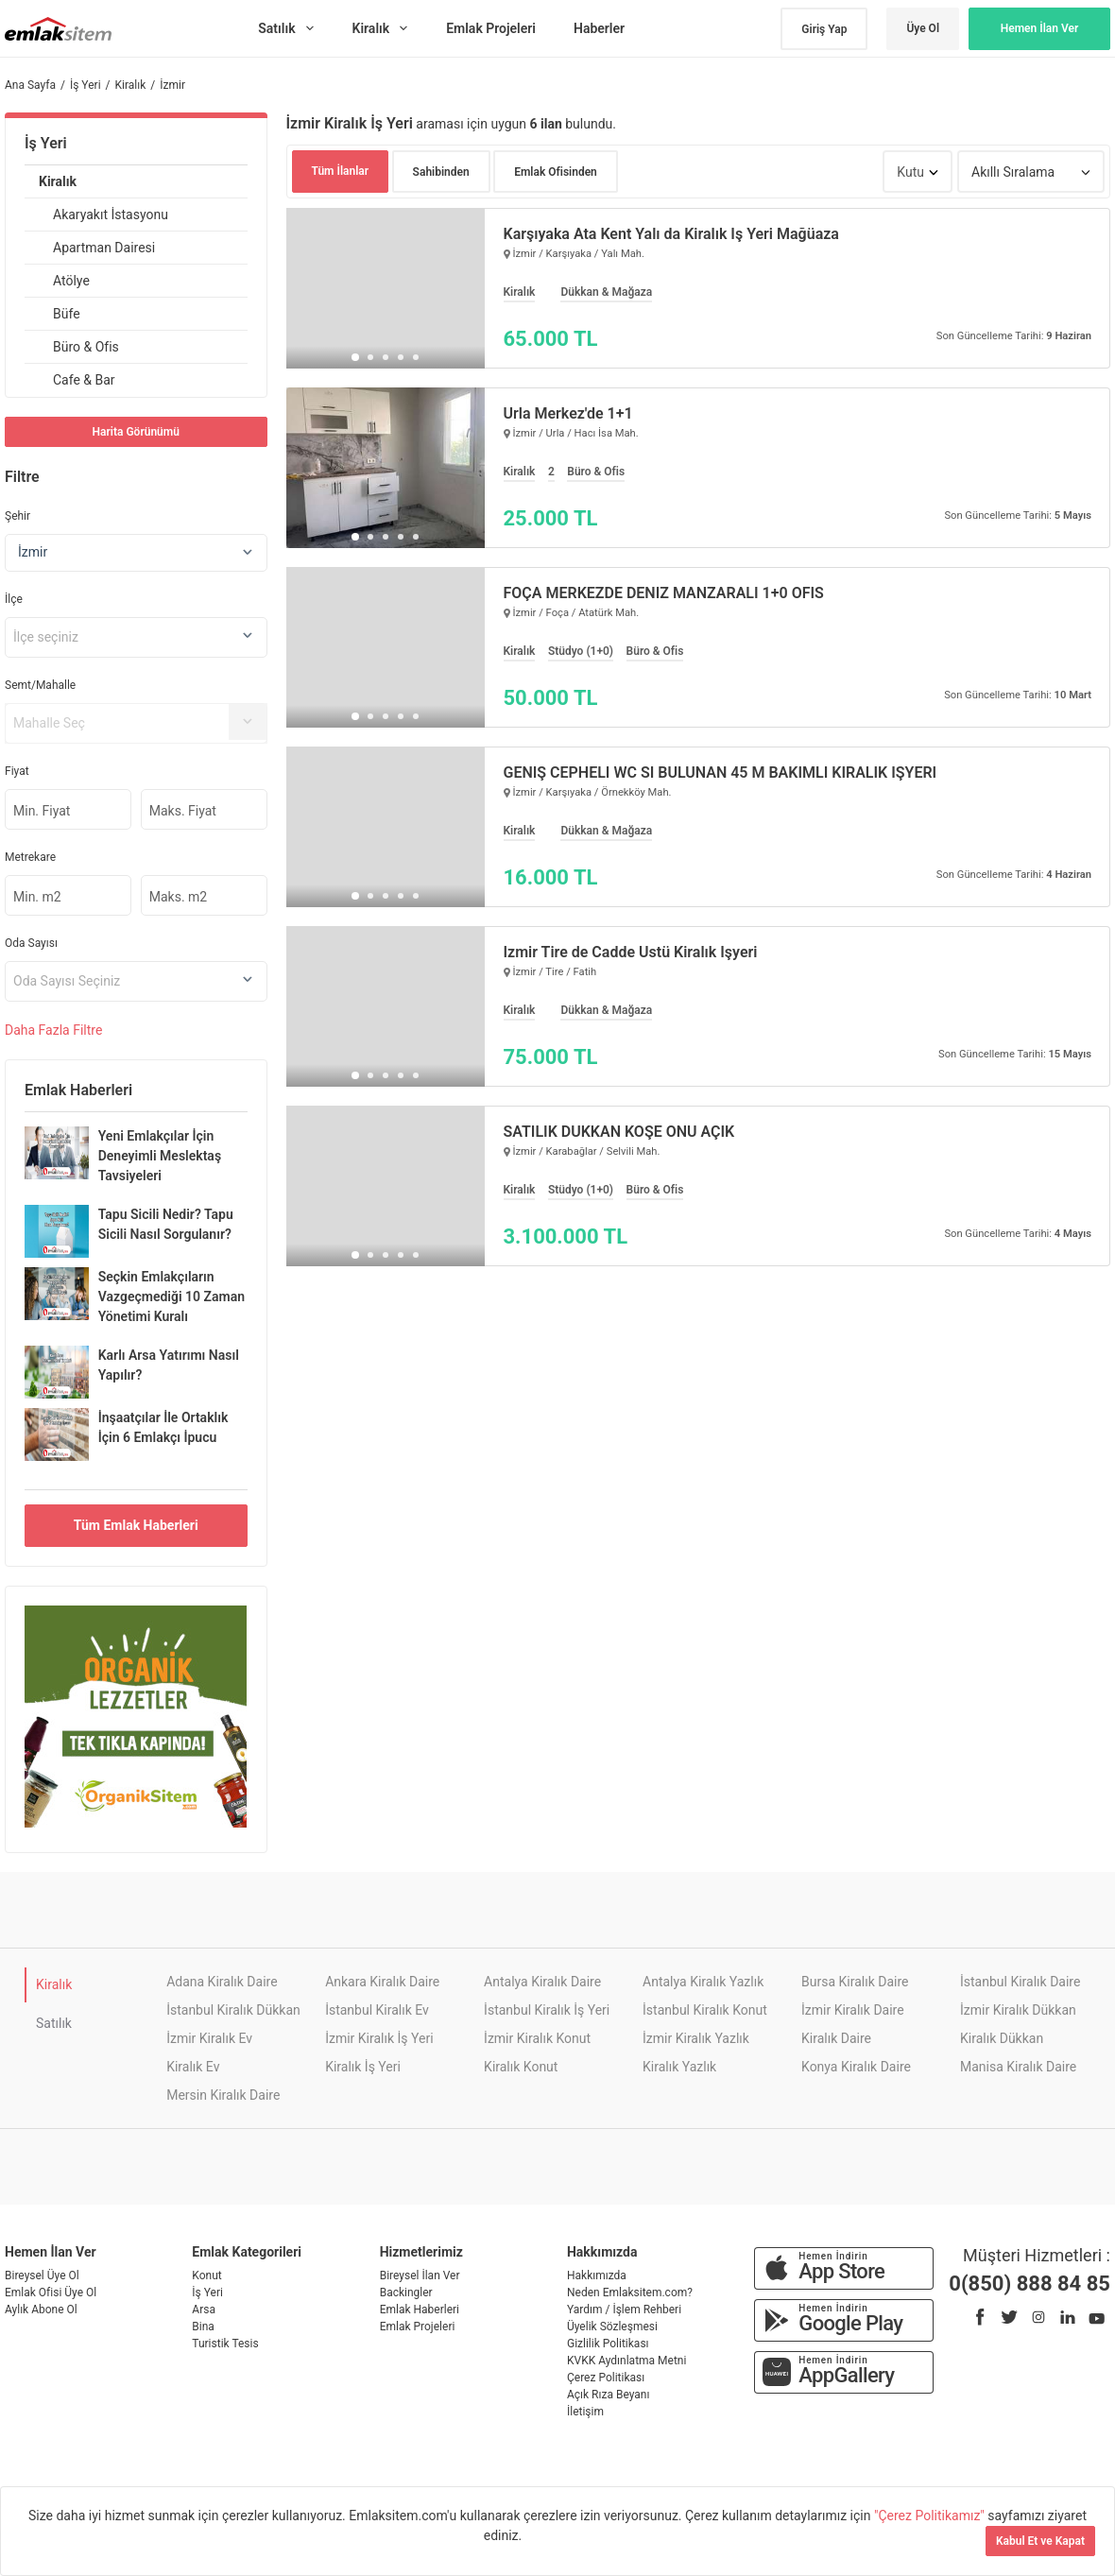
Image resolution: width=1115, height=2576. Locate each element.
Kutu (910, 172)
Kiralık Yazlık (679, 2066)
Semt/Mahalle (40, 685)
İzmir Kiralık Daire (852, 2010)
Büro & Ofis (86, 346)
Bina (203, 2326)
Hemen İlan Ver (1040, 28)
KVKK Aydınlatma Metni (626, 2360)
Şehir (17, 516)
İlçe (14, 599)
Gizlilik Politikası (608, 2343)
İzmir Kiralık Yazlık (696, 2038)
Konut (206, 2275)
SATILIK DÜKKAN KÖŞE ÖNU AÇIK (619, 1132)
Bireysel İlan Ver (420, 2275)
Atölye (71, 280)
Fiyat (17, 771)
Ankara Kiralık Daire (382, 1981)
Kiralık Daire (836, 2038)
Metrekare (30, 857)
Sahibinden (441, 172)
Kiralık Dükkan (1001, 2038)
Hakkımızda (596, 2275)
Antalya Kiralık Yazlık (703, 1981)
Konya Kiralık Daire (856, 2066)
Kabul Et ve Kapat (1040, 2541)
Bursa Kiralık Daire (854, 1981)
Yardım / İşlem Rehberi (624, 2309)
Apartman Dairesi (104, 247)
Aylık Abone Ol (41, 2309)
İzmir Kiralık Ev (209, 2038)
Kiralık (58, 181)
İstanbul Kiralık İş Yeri (546, 2010)
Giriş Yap (824, 29)
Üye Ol (922, 28)
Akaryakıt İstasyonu (110, 214)
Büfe (66, 313)
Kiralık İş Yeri (363, 2066)
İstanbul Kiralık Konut (705, 2010)
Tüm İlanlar (340, 171)
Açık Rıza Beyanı (608, 2394)
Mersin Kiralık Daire (223, 2095)
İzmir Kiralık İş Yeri (379, 2038)
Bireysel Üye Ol (42, 2275)
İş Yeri (46, 143)
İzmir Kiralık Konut (537, 2038)
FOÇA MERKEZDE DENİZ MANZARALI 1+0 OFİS (664, 593)
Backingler (406, 2292)
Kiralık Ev (192, 2066)
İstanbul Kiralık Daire (1020, 1981)
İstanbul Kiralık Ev (377, 2010)
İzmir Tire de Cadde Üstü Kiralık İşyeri (631, 952)
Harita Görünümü (136, 431)
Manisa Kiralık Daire (1018, 2066)
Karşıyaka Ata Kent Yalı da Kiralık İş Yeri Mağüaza (671, 234)
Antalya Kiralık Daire (542, 1981)
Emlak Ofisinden (555, 172)
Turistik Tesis (225, 2343)
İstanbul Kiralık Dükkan (233, 2010)
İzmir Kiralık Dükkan (1018, 2010)
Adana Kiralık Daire (221, 1981)
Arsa (203, 2309)
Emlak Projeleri (417, 2326)
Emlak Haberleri (419, 2309)
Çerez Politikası (605, 2377)
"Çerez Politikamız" (930, 2515)
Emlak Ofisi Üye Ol (50, 2292)
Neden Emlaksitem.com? (630, 2292)
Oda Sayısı (31, 943)
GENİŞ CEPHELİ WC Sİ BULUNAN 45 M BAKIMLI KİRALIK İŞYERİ (720, 773)
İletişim (585, 2411)
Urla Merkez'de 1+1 (568, 413)
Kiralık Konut (521, 2066)
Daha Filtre (53, 1030)
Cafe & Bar (84, 379)
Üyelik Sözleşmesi (612, 2326)
